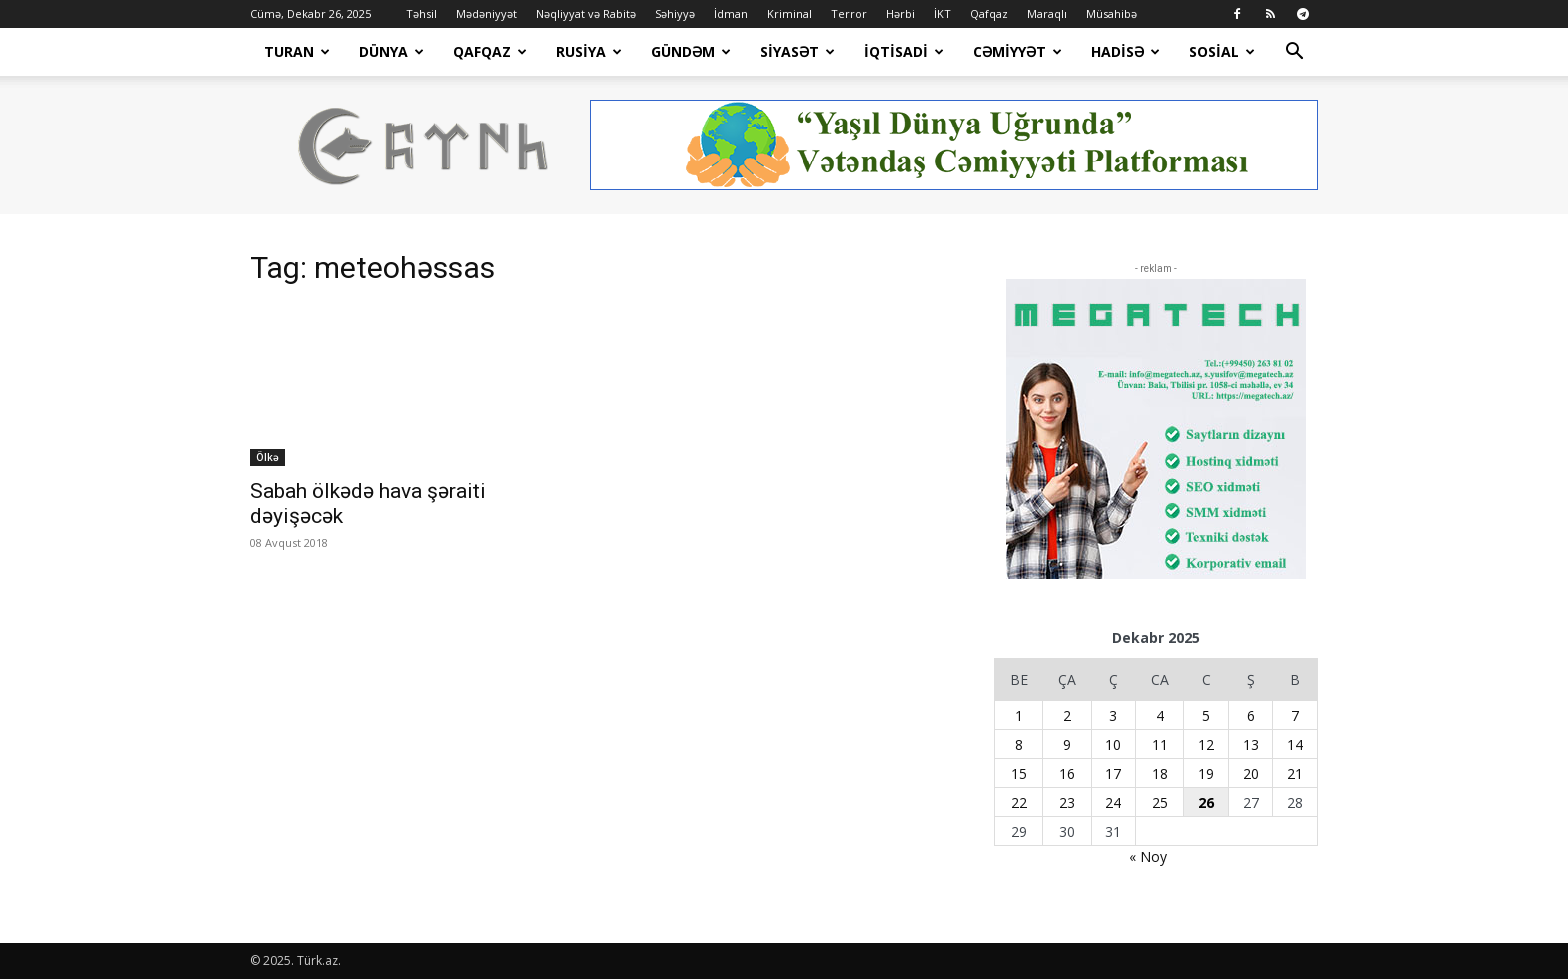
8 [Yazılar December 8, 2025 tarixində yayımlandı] (1019, 744)
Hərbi (900, 13)
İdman (731, 13)
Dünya (391, 51)
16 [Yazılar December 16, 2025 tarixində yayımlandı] (1067, 773)
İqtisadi (904, 51)
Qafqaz (989, 13)
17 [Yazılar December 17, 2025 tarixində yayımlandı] (1113, 773)
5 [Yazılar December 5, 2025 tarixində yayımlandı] (1206, 715)
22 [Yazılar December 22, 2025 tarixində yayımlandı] (1019, 802)
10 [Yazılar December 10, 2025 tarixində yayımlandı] (1113, 744)
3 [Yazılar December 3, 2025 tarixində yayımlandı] (1113, 715)
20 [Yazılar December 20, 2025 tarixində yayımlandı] (1251, 773)
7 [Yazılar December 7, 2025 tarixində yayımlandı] (1295, 715)
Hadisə (1125, 51)
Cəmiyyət (1017, 51)
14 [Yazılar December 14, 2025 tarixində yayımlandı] (1295, 744)
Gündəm (691, 51)
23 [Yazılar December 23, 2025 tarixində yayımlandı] (1067, 802)
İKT (942, 13)
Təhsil (421, 13)
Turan (297, 51)
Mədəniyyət (486, 13)
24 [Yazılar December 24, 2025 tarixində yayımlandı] (1113, 802)
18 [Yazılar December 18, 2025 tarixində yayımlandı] (1160, 773)
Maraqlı (1047, 13)
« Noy (1148, 856)
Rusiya (589, 51)
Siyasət (797, 51)
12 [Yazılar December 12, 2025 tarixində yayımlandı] (1206, 744)
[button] (1294, 53)
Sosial (1222, 51)
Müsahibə (1111, 13)
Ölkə (267, 457)
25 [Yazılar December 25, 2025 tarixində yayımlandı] (1160, 802)
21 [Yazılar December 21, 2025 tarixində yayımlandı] (1295, 773)
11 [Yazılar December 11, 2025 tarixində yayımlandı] (1160, 744)
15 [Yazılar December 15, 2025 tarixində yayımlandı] (1019, 773)
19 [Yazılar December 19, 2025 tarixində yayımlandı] (1206, 773)
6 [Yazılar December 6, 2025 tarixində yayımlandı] (1251, 715)
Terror (849, 13)
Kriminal (789, 13)
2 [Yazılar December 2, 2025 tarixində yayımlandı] (1067, 715)
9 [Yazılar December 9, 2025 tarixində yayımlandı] (1067, 744)
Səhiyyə (675, 13)
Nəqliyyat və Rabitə (586, 13)
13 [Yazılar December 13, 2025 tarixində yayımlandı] (1251, 744)
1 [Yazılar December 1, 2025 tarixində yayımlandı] (1019, 715)
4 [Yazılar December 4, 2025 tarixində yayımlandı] (1160, 715)
